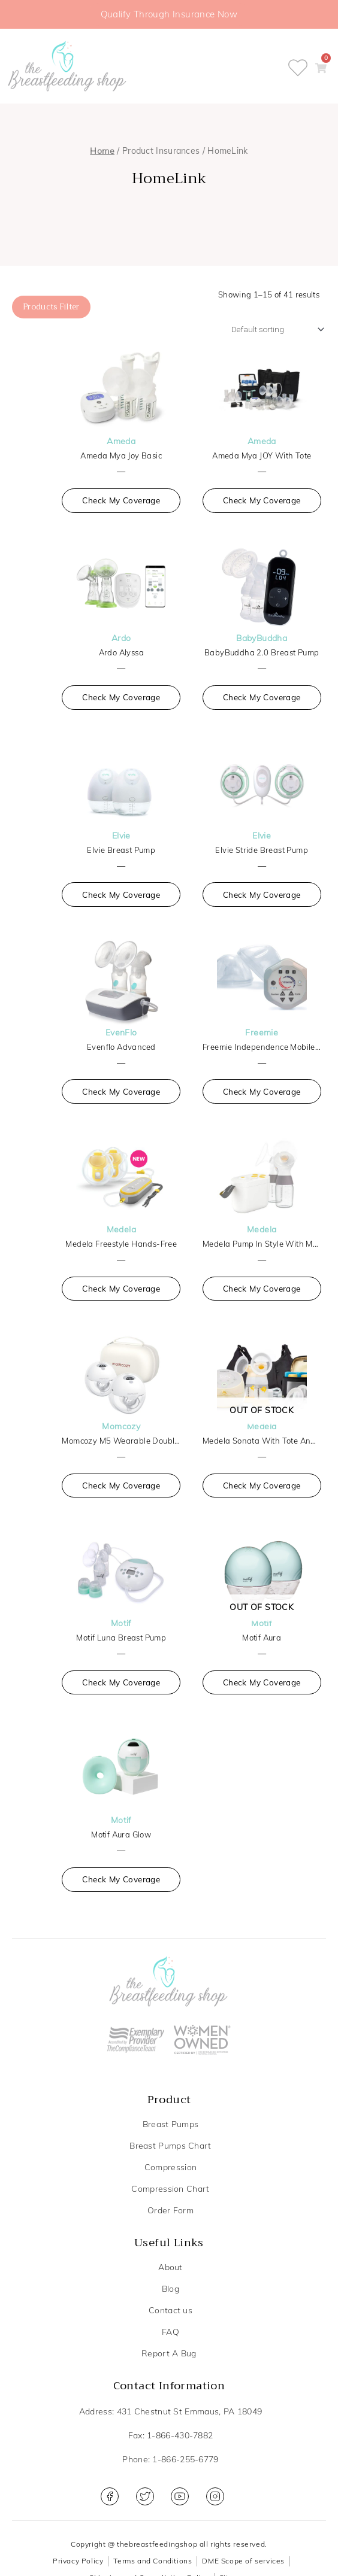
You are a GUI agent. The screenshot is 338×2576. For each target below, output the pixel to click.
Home (102, 150)
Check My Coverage (121, 495)
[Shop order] (281, 318)
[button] (329, 67)
